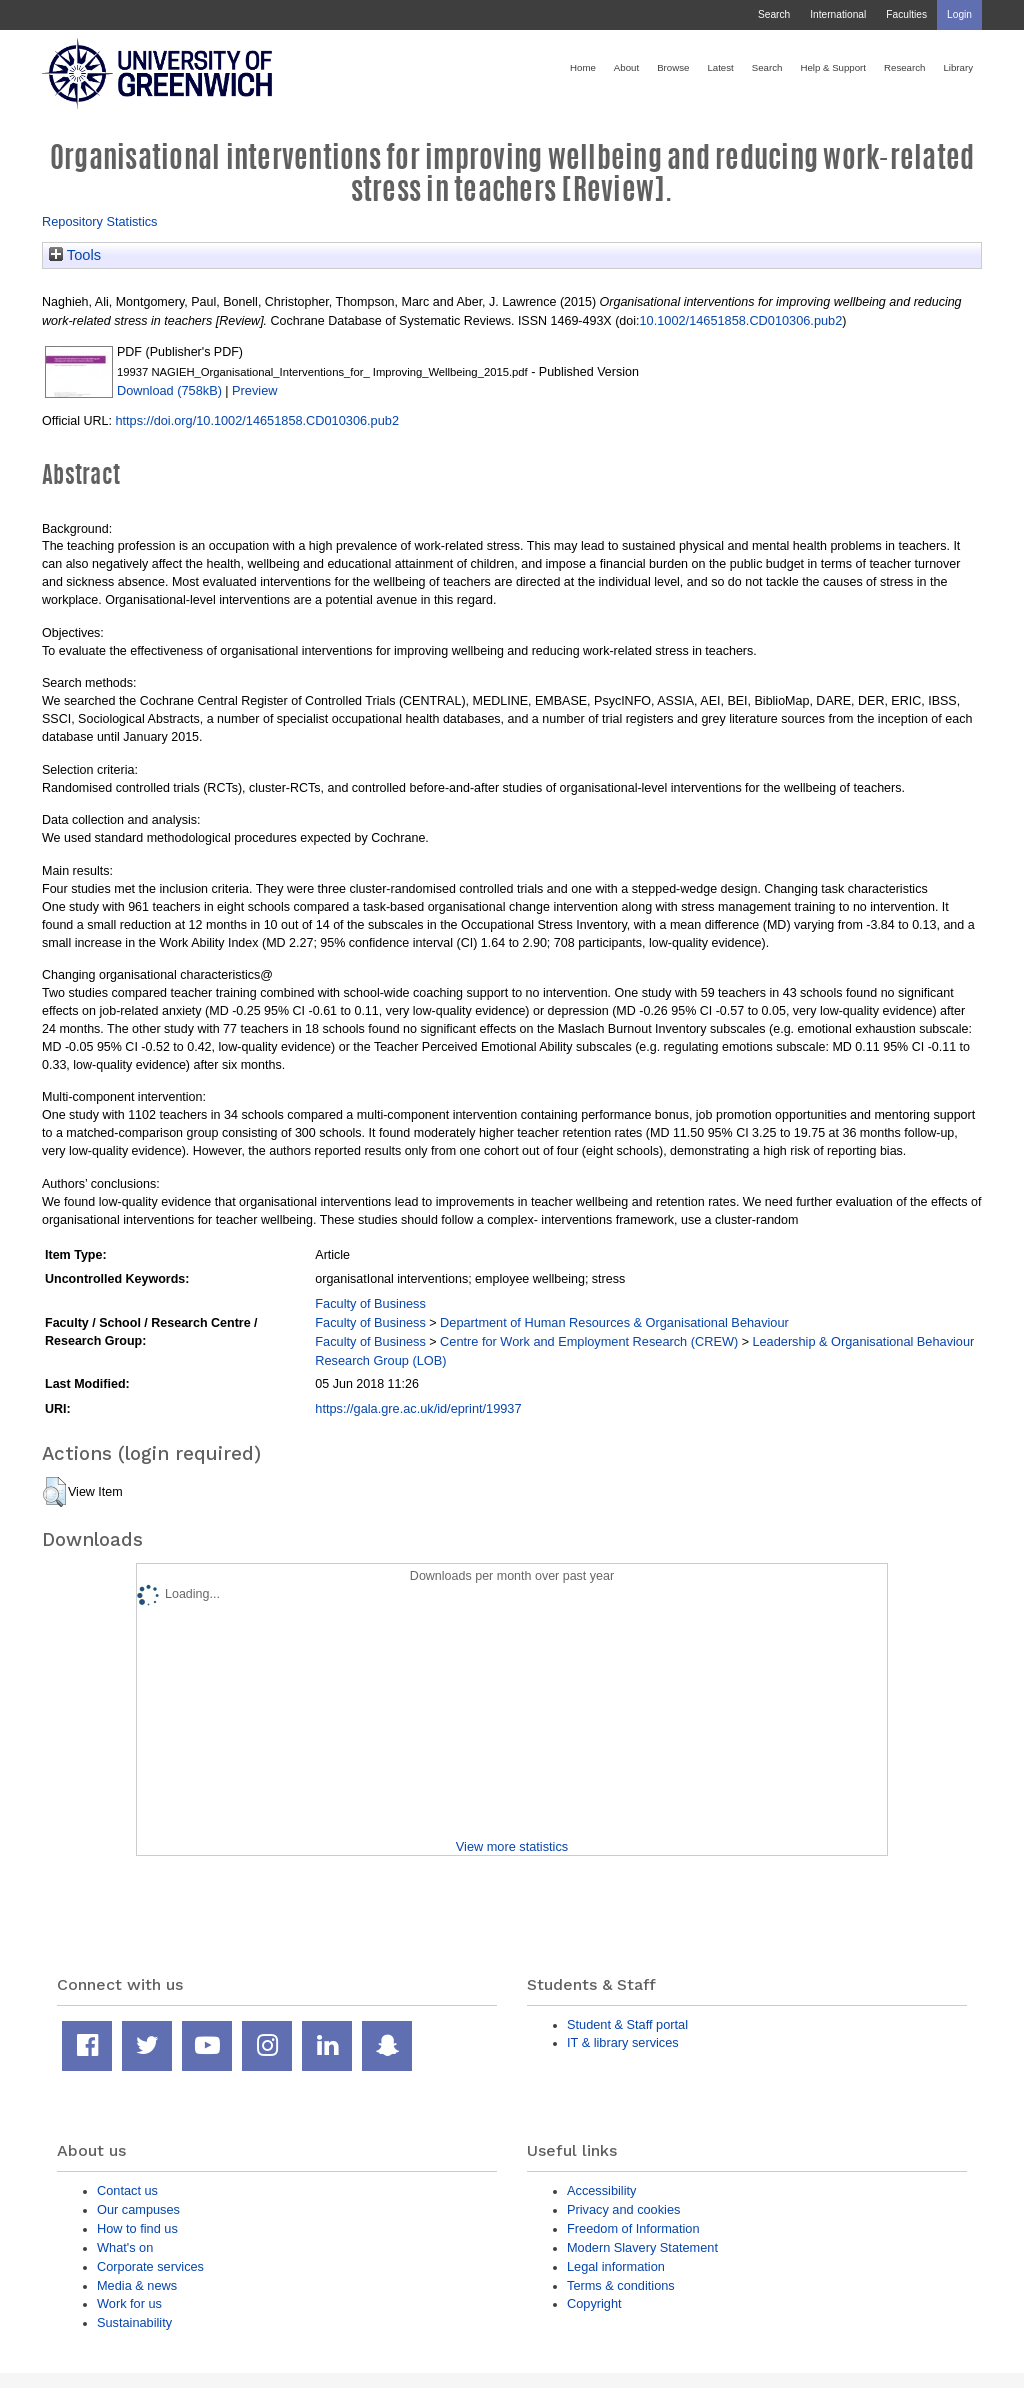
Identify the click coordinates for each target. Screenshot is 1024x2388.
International (838, 14)
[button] (54, 1492)
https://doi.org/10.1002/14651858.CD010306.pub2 (257, 420)
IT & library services (623, 2042)
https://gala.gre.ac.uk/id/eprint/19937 (418, 1408)
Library (958, 67)
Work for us (129, 2303)
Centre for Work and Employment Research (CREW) (589, 1341)
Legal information (616, 2266)
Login (959, 14)
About (626, 67)
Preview (254, 390)
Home (583, 67)
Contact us (127, 2190)
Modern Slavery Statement (642, 2247)
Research (904, 67)
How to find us (137, 2228)
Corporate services (150, 2266)
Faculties (906, 14)
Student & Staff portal (627, 2024)
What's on (125, 2247)
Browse (673, 67)
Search (774, 14)
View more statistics (512, 1846)
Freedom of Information (633, 2228)
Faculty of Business (370, 1303)
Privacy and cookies (623, 2209)
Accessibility (601, 2190)
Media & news (137, 2285)
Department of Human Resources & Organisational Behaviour (614, 1322)
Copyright (594, 2303)
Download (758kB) (169, 390)
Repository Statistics (100, 221)
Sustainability (134, 2322)
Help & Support (833, 67)
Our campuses (138, 2209)
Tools (75, 255)
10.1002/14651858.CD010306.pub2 (741, 320)
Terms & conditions (621, 2285)
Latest (720, 67)
